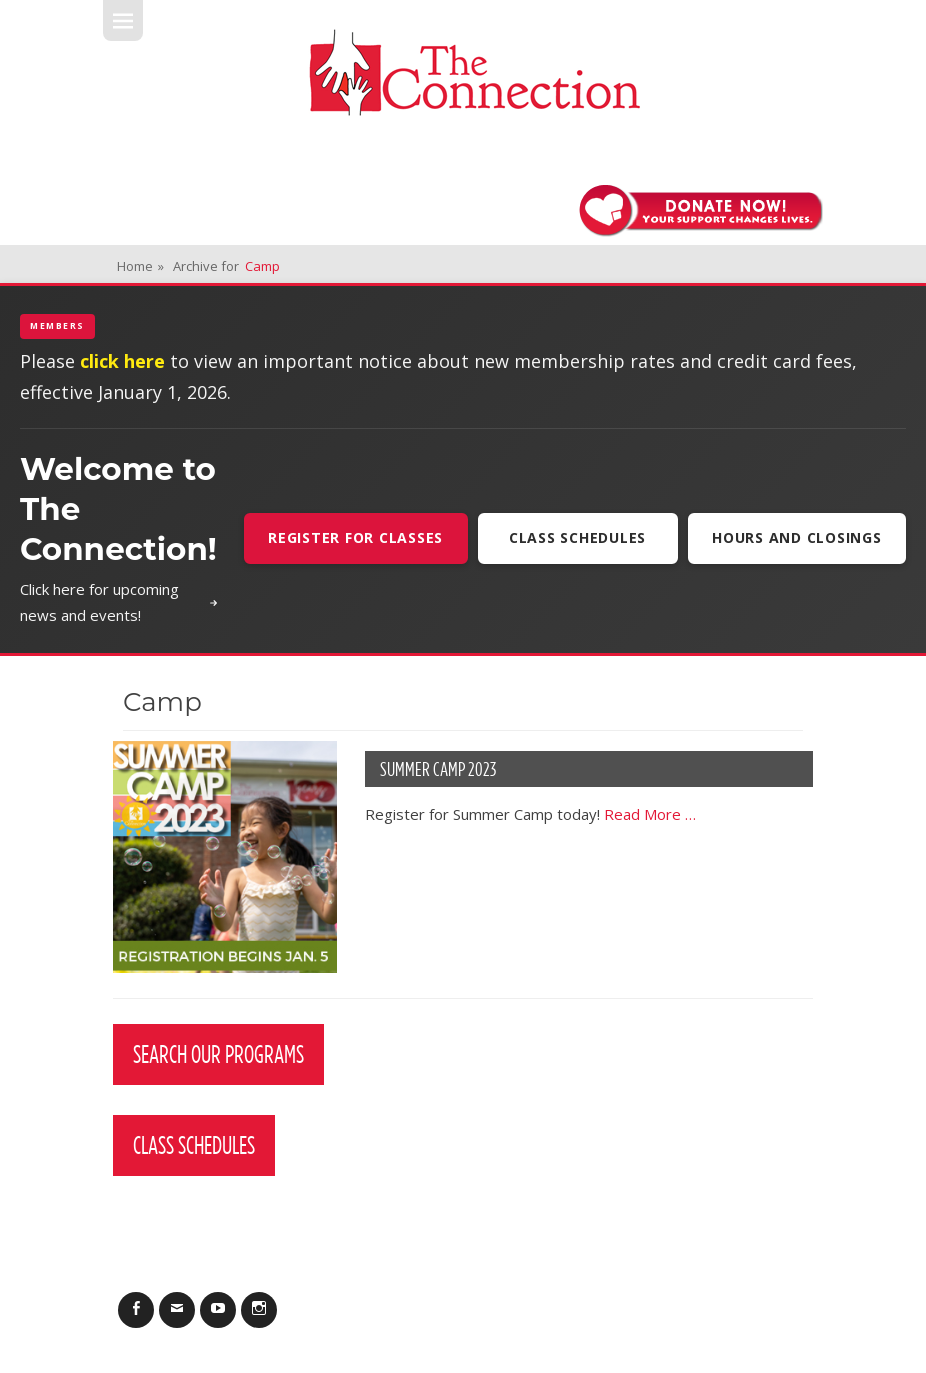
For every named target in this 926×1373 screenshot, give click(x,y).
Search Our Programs (218, 1054)
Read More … (650, 814)
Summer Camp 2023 (438, 769)
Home (140, 266)
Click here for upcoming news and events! (119, 602)
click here (122, 361)
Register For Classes (355, 537)
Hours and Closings (797, 537)
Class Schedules (577, 537)
